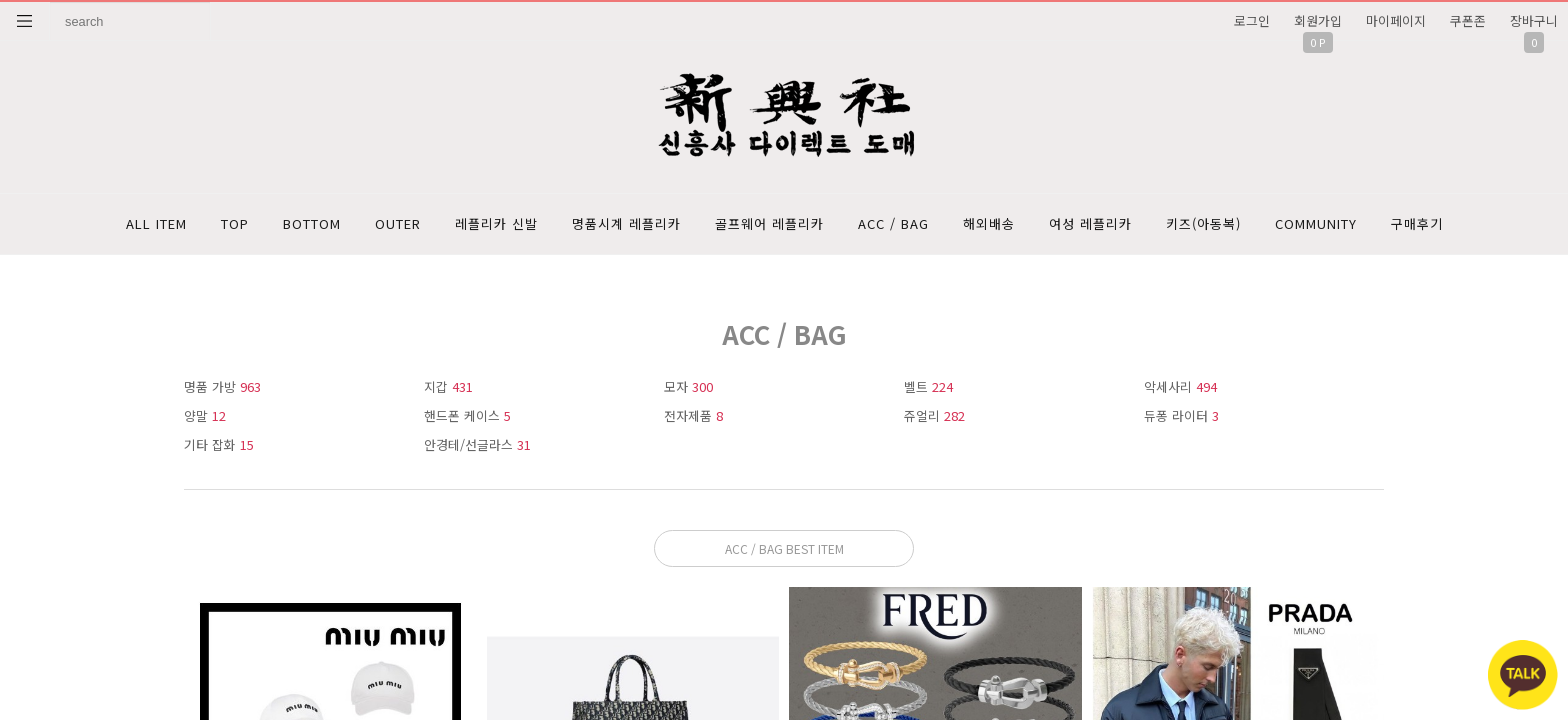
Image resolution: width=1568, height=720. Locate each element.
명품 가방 (222, 386)
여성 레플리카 (1090, 223)
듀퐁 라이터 (1181, 415)
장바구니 (1534, 20)
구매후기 (1417, 223)
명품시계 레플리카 (626, 223)
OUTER (398, 223)
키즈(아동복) (1203, 223)
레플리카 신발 (496, 223)
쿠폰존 (1468, 20)
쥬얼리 (934, 415)
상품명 (50, 2)
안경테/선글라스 (477, 444)
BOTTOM (312, 223)
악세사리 (1180, 386)
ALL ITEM (156, 223)
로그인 (1252, 20)
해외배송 (989, 223)
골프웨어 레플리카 (769, 223)
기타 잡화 (219, 444)
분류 (25, 21)
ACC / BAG (893, 223)
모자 (688, 386)
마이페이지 (1396, 20)
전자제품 (693, 415)
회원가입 (1318, 20)
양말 (205, 415)
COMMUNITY (1316, 223)
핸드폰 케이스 (467, 415)
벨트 (928, 386)
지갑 (448, 386)
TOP (235, 223)
